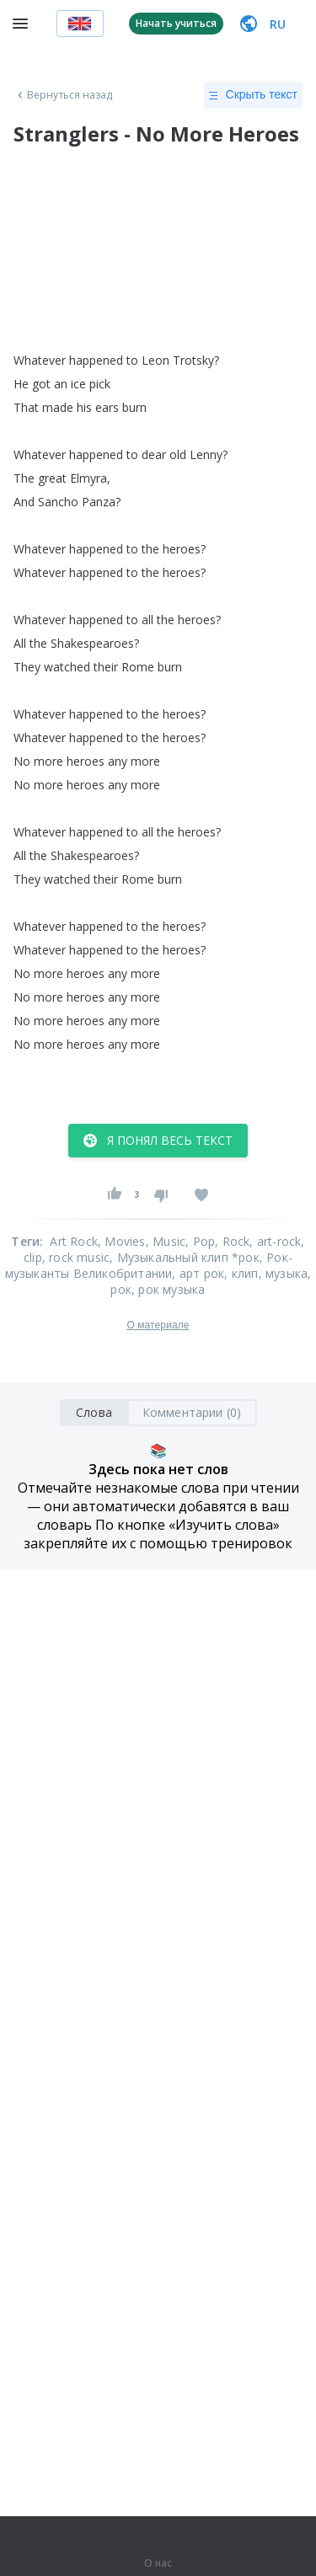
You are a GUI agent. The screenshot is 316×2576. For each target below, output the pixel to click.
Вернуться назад (63, 95)
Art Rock (74, 1241)
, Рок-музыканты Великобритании (148, 1265)
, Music (165, 1241)
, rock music (76, 1257)
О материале (157, 1325)
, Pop (200, 1241)
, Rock (232, 1241)
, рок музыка (168, 1289)
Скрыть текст (253, 95)
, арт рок (198, 1273)
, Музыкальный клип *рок (185, 1257)
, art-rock (275, 1241)
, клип (241, 1273)
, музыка (283, 1273)
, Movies (122, 1241)
